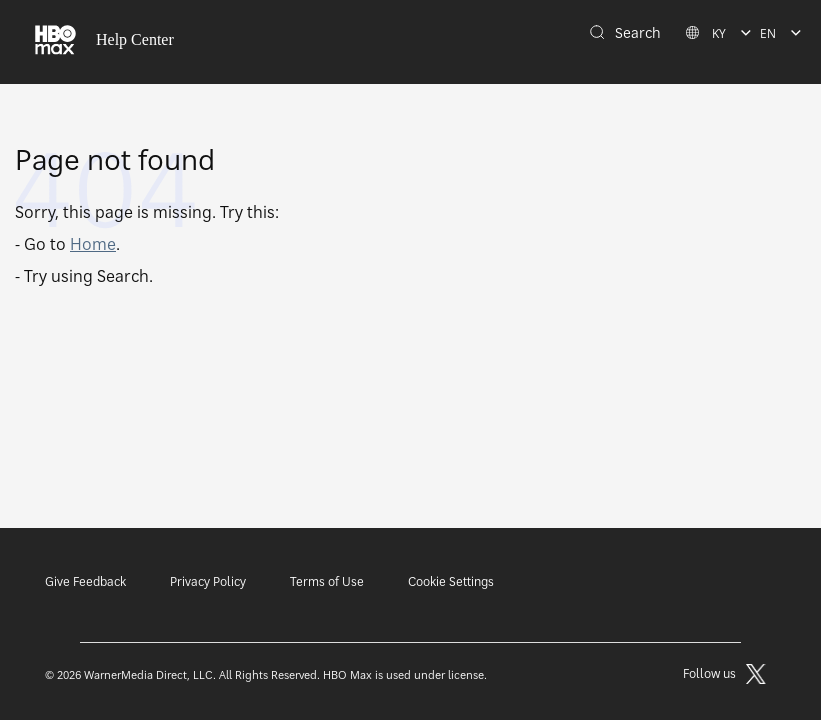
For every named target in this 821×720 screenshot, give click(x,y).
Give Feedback (85, 581)
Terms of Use (327, 581)
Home (93, 244)
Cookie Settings (451, 581)
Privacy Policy (208, 581)
